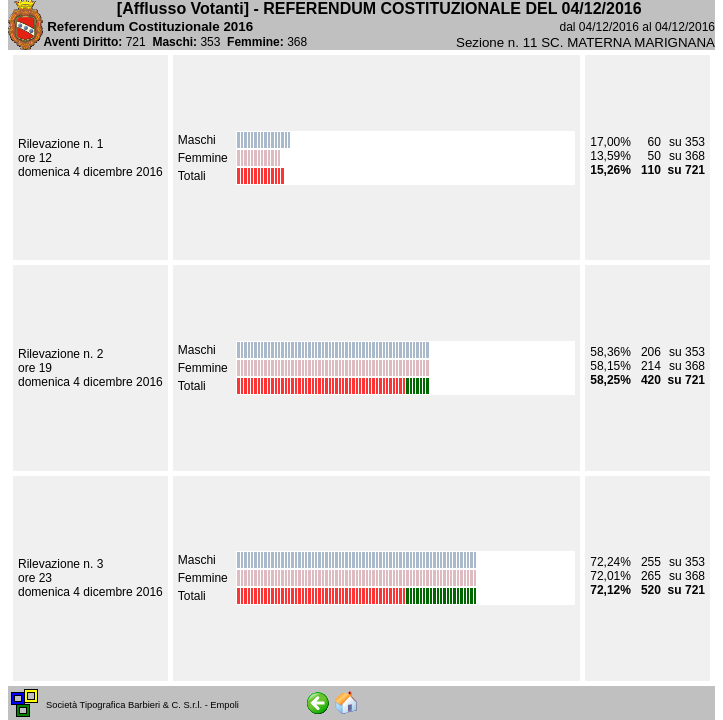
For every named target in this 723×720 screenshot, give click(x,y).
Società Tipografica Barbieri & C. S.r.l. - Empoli (142, 705)
